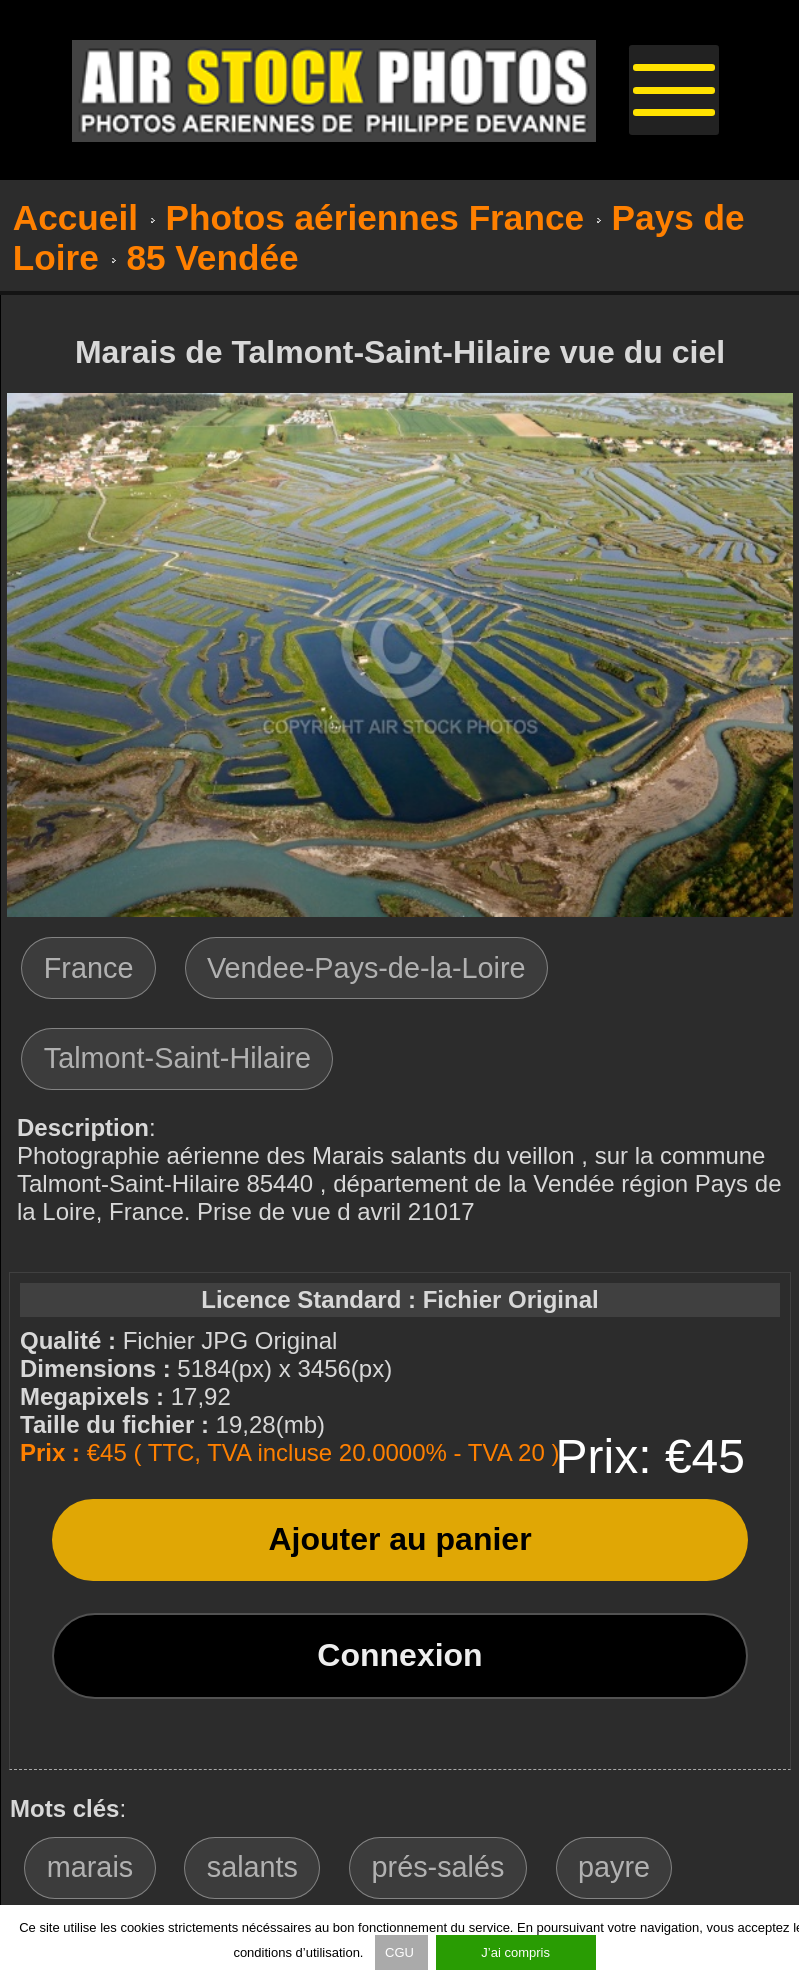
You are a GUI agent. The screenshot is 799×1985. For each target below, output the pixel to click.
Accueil (75, 217)
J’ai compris (515, 1952)
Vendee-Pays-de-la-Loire (366, 968)
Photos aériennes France (375, 217)
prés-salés (438, 1867)
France (89, 968)
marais (90, 1867)
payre (614, 1867)
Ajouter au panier (399, 1539)
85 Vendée (212, 257)
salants (252, 1867)
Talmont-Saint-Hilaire (177, 1058)
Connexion (399, 1655)
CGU (401, 1952)
